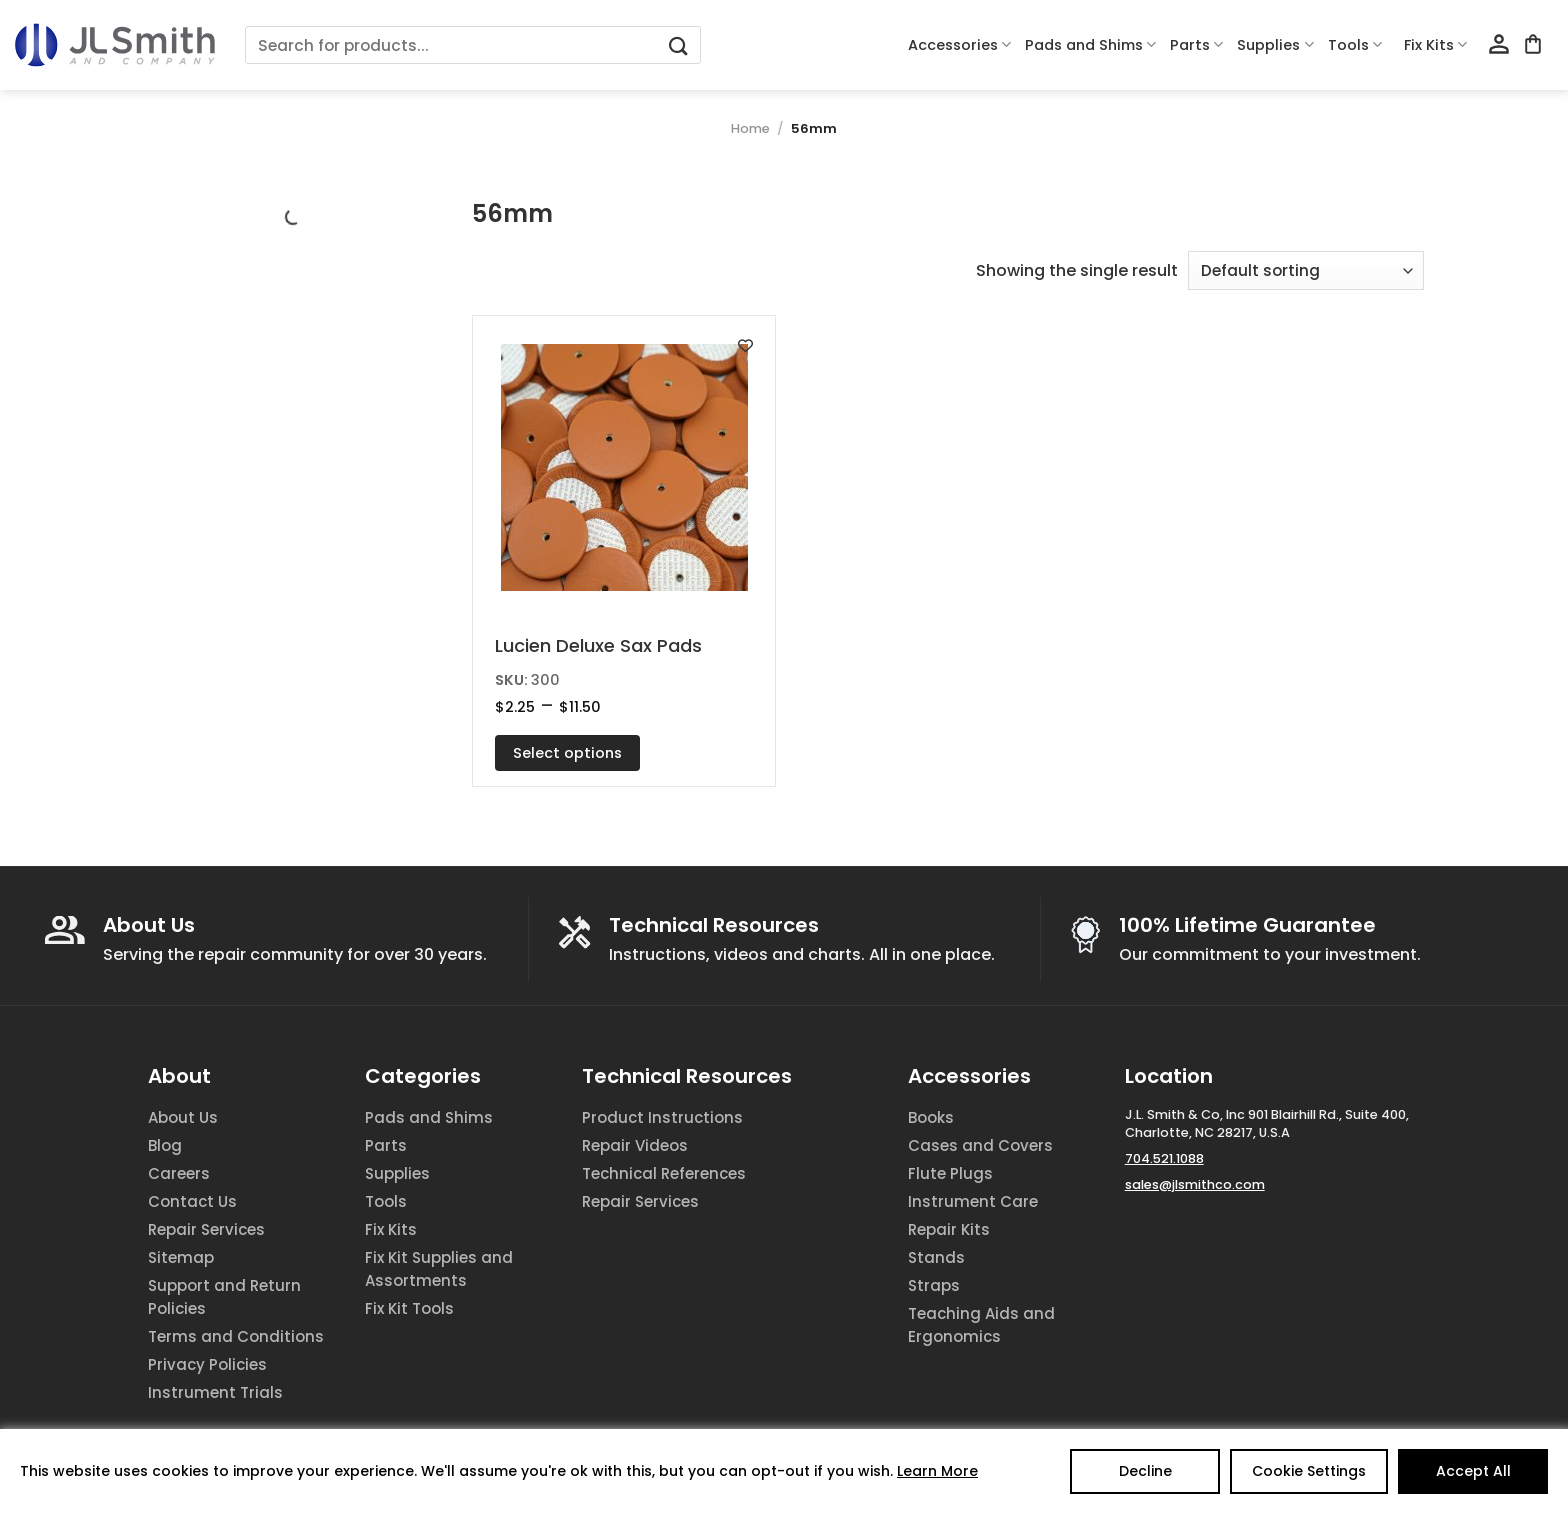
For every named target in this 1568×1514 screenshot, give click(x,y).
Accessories (959, 45)
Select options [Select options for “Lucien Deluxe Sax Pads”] (567, 753)
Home (750, 128)
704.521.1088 (1164, 1158)
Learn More (937, 1471)
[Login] (1499, 45)
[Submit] (678, 45)
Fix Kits (1435, 45)
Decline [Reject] (1145, 1471)
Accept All (1473, 1471)
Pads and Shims (1090, 45)
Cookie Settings (1309, 1471)
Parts (1196, 45)
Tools (1355, 45)
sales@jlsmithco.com (1195, 1184)
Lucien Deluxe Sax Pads (598, 645)
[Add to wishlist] (745, 345)
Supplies (1275, 45)
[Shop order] (1306, 270)
